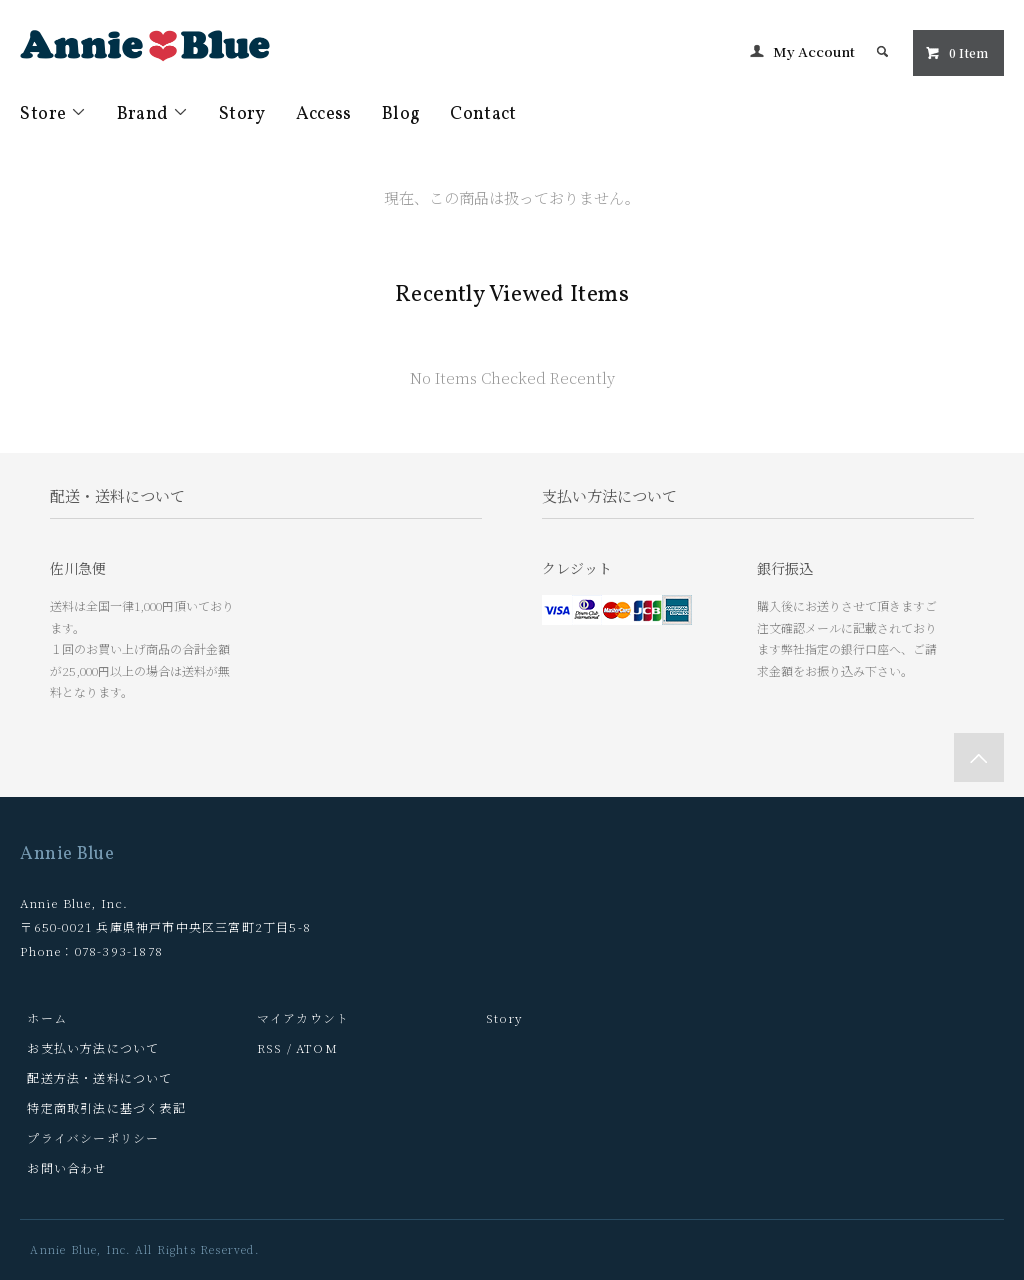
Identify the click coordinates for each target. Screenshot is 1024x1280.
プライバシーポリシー (93, 1137)
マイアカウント (303, 1017)
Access (324, 114)
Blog (401, 114)
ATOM (317, 1047)
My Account (814, 51)
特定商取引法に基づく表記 (106, 1107)
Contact (483, 114)
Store (53, 114)
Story (242, 114)
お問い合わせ (66, 1167)
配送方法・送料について (99, 1077)
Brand (153, 114)
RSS (270, 1047)
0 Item (956, 52)
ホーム (47, 1017)
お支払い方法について (93, 1047)
